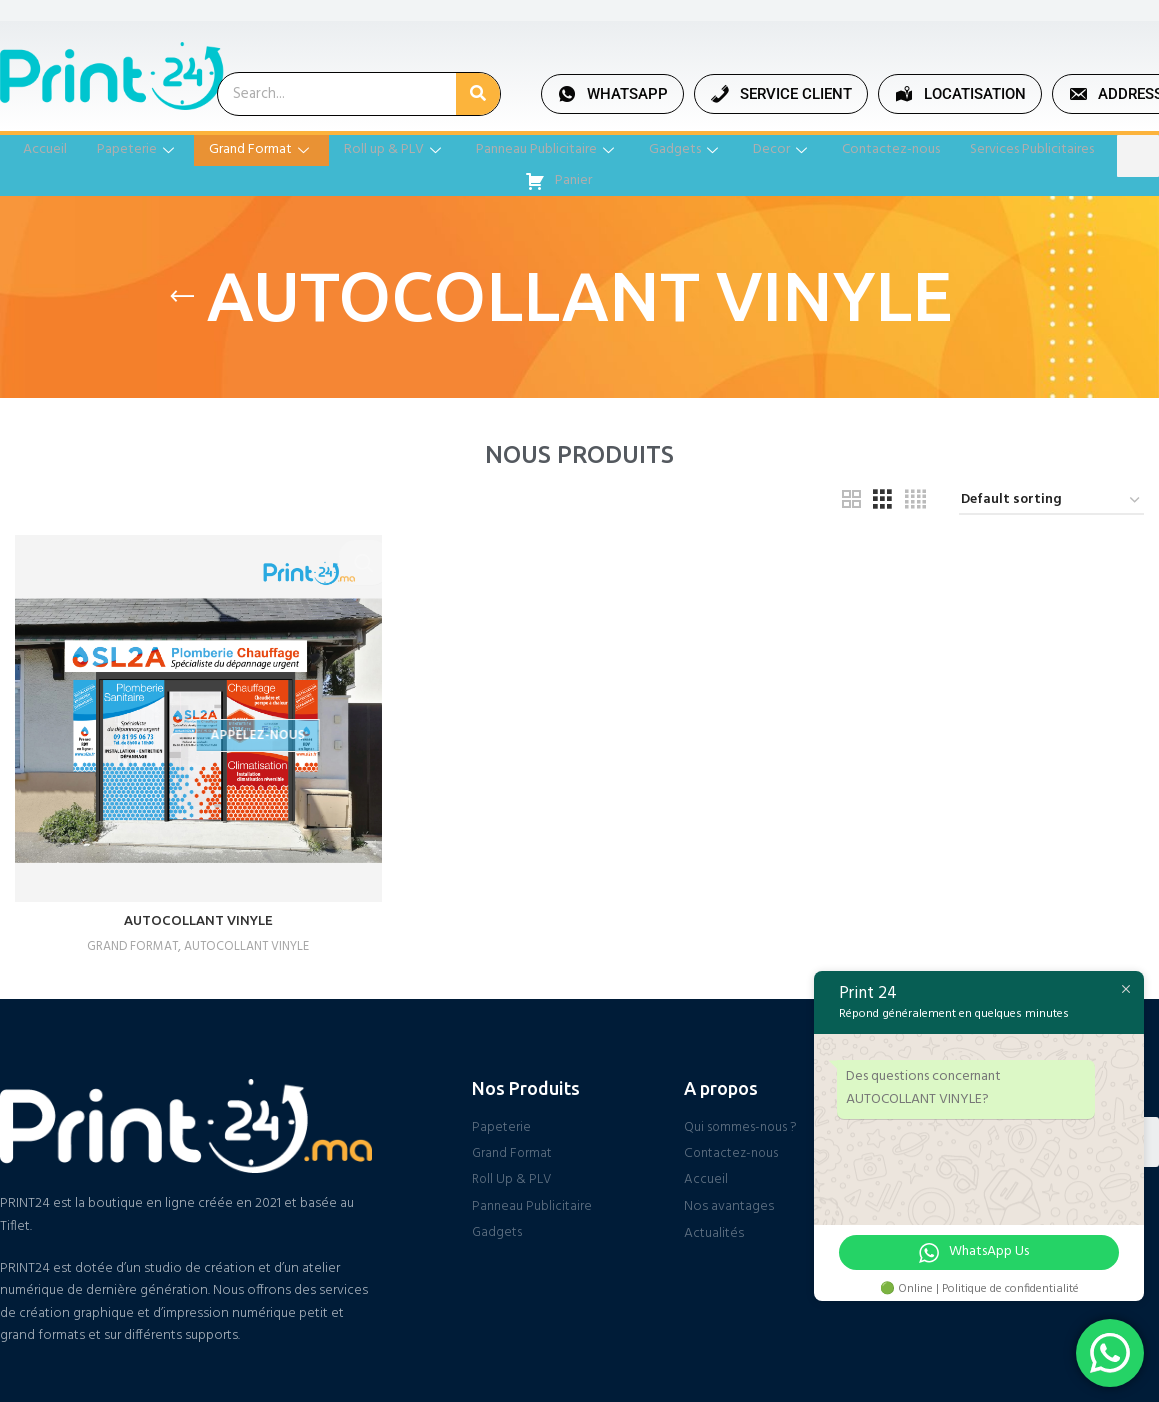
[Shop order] (1051, 501)
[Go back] (182, 297)
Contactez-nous (980, 150)
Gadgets (767, 150)
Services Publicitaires (505, 181)
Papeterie (193, 150)
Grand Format (321, 150)
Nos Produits (526, 1084)
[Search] (478, 94)
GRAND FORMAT (127, 942)
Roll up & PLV (462, 150)
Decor (866, 150)
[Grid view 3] (882, 500)
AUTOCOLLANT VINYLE (197, 917)
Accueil (98, 150)
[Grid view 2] (851, 500)
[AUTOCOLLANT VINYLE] (196, 716)
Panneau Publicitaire (622, 150)
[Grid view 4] (915, 500)
